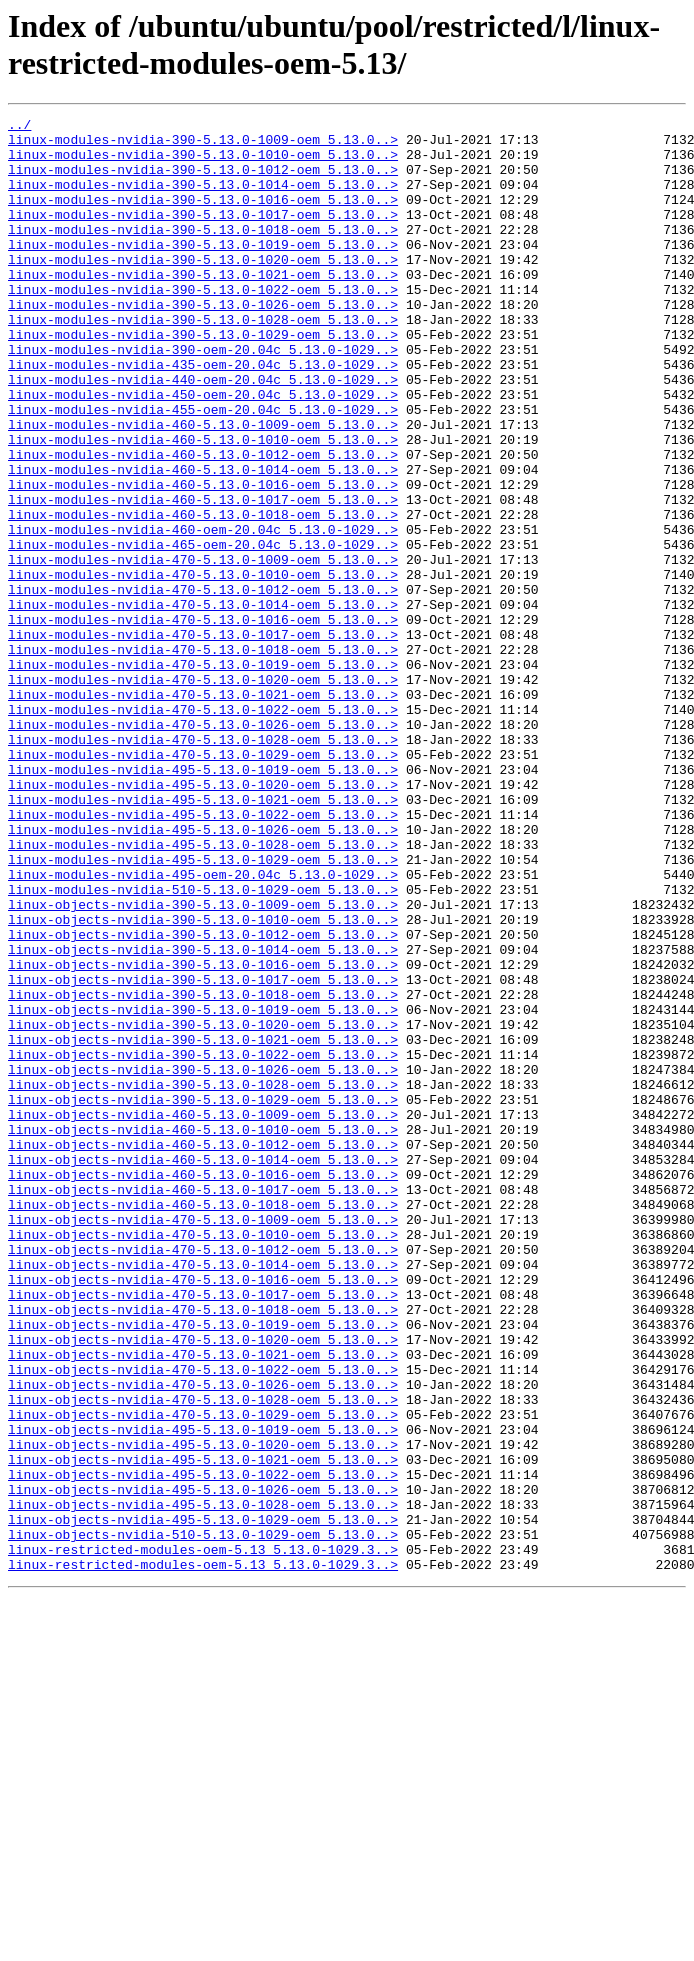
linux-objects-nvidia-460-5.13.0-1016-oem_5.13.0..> (203, 1387)
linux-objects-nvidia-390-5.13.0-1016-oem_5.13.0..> (203, 1135)
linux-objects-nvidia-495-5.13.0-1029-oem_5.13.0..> (203, 1801)
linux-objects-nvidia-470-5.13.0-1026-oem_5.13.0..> (203, 1639)
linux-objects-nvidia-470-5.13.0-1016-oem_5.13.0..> (203, 1513)
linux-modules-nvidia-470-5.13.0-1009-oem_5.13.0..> (203, 649)
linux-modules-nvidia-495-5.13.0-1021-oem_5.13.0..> (203, 937)
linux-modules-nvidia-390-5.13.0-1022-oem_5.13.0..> (203, 325)
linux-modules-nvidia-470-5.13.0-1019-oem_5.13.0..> (203, 775)
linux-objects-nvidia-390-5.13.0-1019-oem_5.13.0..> (203, 1189)
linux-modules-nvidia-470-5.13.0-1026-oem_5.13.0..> (203, 847)
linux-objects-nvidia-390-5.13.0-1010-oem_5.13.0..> (203, 1081)
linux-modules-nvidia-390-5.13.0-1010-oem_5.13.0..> (203, 163)
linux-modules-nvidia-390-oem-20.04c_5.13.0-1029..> (203, 397)
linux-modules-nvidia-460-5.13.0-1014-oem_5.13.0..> (203, 541)
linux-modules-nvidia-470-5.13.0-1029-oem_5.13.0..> (203, 883)
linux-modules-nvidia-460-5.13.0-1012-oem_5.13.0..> (203, 523)
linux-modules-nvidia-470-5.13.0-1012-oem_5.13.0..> (203, 685)
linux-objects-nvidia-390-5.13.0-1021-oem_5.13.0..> (203, 1225)
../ (19, 127)
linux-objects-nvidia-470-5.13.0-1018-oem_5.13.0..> (203, 1549)
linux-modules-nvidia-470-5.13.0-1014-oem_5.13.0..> (203, 703)
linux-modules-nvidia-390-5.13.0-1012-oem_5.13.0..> (203, 181)
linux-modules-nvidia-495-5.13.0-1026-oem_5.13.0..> (203, 973)
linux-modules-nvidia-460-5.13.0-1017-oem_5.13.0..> (203, 577)
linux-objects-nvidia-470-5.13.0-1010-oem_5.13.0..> (203, 1459)
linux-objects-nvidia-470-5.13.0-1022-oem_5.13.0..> (203, 1621)
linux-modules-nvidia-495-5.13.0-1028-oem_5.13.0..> (203, 991)
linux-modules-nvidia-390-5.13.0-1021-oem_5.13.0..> (203, 307)
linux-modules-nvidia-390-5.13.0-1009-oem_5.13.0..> (203, 145)
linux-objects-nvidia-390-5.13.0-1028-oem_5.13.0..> (203, 1279)
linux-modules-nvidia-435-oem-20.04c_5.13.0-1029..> (203, 415)
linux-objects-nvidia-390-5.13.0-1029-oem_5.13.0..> (203, 1297)
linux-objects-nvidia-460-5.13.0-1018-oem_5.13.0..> (203, 1423)
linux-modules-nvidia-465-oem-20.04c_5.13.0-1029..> (203, 631)
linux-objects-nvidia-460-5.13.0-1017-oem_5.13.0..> (203, 1405)
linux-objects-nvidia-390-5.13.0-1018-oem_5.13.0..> (203, 1171)
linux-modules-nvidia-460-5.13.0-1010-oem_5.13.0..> (203, 505)
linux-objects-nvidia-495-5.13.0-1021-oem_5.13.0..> (203, 1729)
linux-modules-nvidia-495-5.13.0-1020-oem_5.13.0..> (203, 919)
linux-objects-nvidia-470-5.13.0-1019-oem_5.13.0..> (203, 1567)
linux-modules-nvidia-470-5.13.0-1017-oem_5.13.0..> (203, 739)
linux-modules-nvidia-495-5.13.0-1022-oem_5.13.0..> (203, 955)
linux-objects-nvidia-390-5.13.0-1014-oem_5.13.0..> (203, 1117)
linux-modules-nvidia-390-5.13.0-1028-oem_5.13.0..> (203, 361)
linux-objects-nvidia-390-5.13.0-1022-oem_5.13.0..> (203, 1243)
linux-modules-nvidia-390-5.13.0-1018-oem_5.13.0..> (203, 253)
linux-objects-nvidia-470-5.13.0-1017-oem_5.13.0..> (203, 1531)
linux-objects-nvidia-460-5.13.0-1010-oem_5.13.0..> (203, 1333)
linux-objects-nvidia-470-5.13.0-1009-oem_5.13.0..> (203, 1441)
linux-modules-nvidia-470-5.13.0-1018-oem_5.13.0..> (203, 757)
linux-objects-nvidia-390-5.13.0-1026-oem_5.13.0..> (203, 1261)
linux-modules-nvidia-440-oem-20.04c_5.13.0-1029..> (203, 433)
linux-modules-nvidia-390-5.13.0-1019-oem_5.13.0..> (203, 271)
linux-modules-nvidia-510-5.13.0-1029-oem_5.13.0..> (203, 1045)
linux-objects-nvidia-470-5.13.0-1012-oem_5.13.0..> (203, 1477)
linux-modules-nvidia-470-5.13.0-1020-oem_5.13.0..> (203, 793)
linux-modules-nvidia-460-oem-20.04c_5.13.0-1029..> (203, 613)
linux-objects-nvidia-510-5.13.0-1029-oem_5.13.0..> (203, 1819)
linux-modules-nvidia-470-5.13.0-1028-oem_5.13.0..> (203, 865)
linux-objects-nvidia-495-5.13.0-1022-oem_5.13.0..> (203, 1747)
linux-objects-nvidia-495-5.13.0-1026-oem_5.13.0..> (203, 1765)
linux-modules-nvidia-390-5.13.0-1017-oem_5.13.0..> (203, 235)
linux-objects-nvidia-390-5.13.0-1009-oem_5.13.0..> (203, 1063)
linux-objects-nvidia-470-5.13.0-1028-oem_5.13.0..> (203, 1657)
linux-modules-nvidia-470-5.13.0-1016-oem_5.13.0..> (203, 721)
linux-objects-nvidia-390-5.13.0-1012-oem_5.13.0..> (203, 1099)
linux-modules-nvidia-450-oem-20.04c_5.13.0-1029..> (203, 451)
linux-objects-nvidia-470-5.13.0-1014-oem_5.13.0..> (203, 1495)
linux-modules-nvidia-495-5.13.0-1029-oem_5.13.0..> (203, 1009)
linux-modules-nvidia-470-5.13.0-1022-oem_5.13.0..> (203, 829)
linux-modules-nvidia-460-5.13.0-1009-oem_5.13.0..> (203, 487)
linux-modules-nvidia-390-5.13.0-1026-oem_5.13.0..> (203, 343)
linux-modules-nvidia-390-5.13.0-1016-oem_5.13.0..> (203, 217)
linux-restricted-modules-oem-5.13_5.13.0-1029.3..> (203, 1837)
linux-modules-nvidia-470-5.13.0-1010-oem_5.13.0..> (203, 667)
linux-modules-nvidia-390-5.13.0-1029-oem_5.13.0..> (203, 379)
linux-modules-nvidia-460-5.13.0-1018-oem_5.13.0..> (203, 595)
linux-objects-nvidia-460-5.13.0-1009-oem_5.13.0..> (203, 1315)
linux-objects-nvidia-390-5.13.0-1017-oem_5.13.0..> (203, 1153)
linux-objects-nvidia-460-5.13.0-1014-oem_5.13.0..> (203, 1369)
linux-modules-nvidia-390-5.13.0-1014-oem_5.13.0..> (203, 199)
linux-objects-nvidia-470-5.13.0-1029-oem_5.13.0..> (203, 1675)
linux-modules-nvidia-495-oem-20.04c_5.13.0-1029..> (203, 1027)
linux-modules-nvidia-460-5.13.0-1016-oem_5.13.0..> (203, 559)
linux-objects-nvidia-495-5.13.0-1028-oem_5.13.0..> (203, 1783)
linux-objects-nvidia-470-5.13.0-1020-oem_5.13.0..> (203, 1585)
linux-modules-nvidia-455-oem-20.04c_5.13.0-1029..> (203, 469)
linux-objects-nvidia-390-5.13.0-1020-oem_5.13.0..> (203, 1207)
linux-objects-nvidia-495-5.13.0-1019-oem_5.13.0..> (203, 1693)
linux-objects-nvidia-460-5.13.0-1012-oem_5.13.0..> (203, 1351)
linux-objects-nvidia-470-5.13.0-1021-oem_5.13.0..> (203, 1603)
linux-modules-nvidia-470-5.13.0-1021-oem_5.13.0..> (203, 811)
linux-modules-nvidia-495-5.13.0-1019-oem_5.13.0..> (203, 901)
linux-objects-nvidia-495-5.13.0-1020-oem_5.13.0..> (203, 1711)
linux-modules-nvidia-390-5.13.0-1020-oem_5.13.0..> (203, 289)
